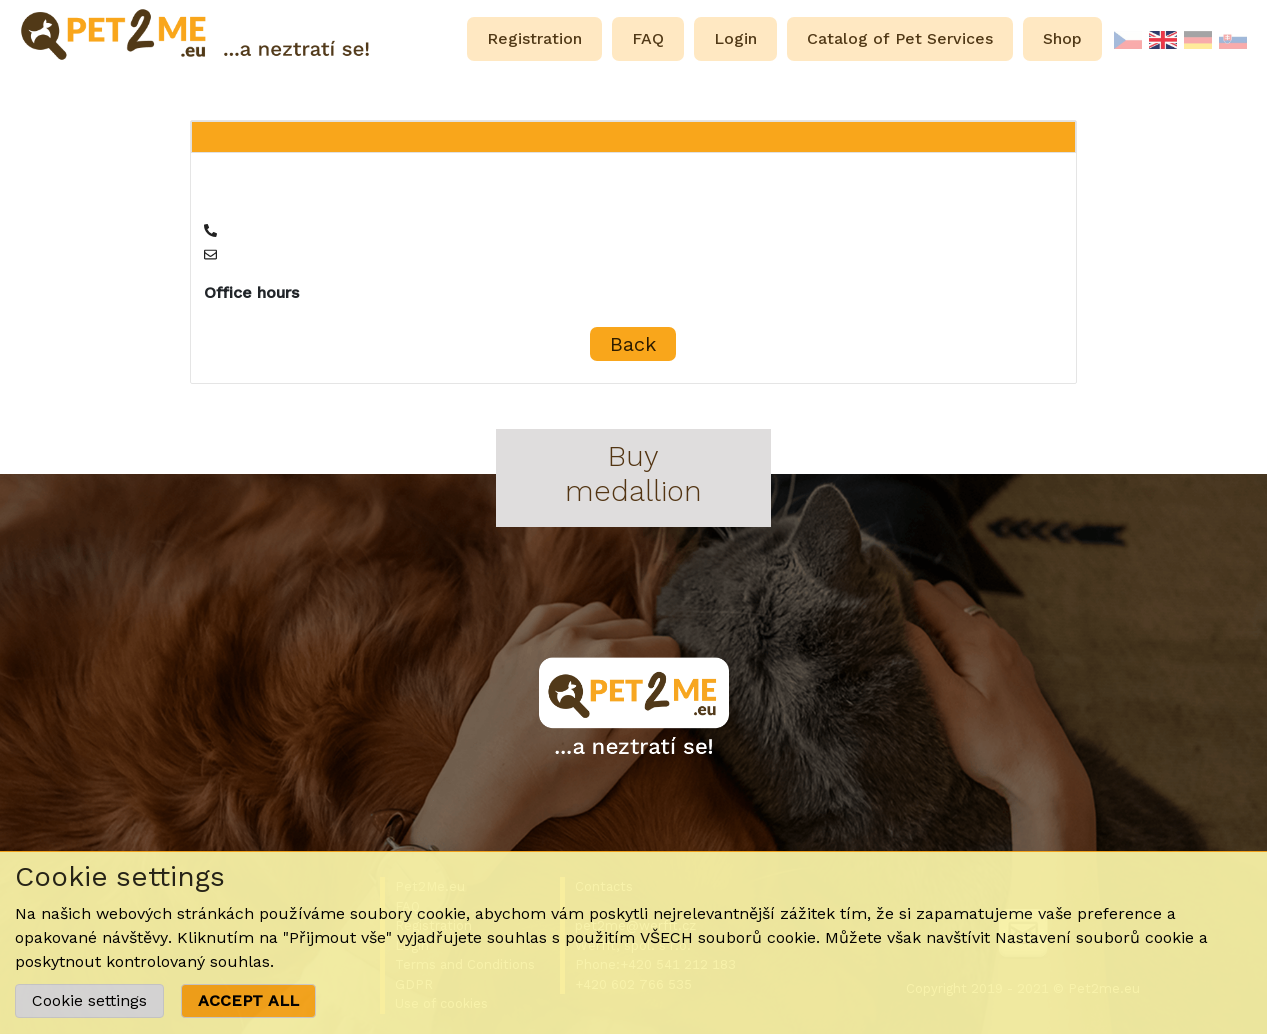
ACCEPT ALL (248, 1000)
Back (633, 344)
